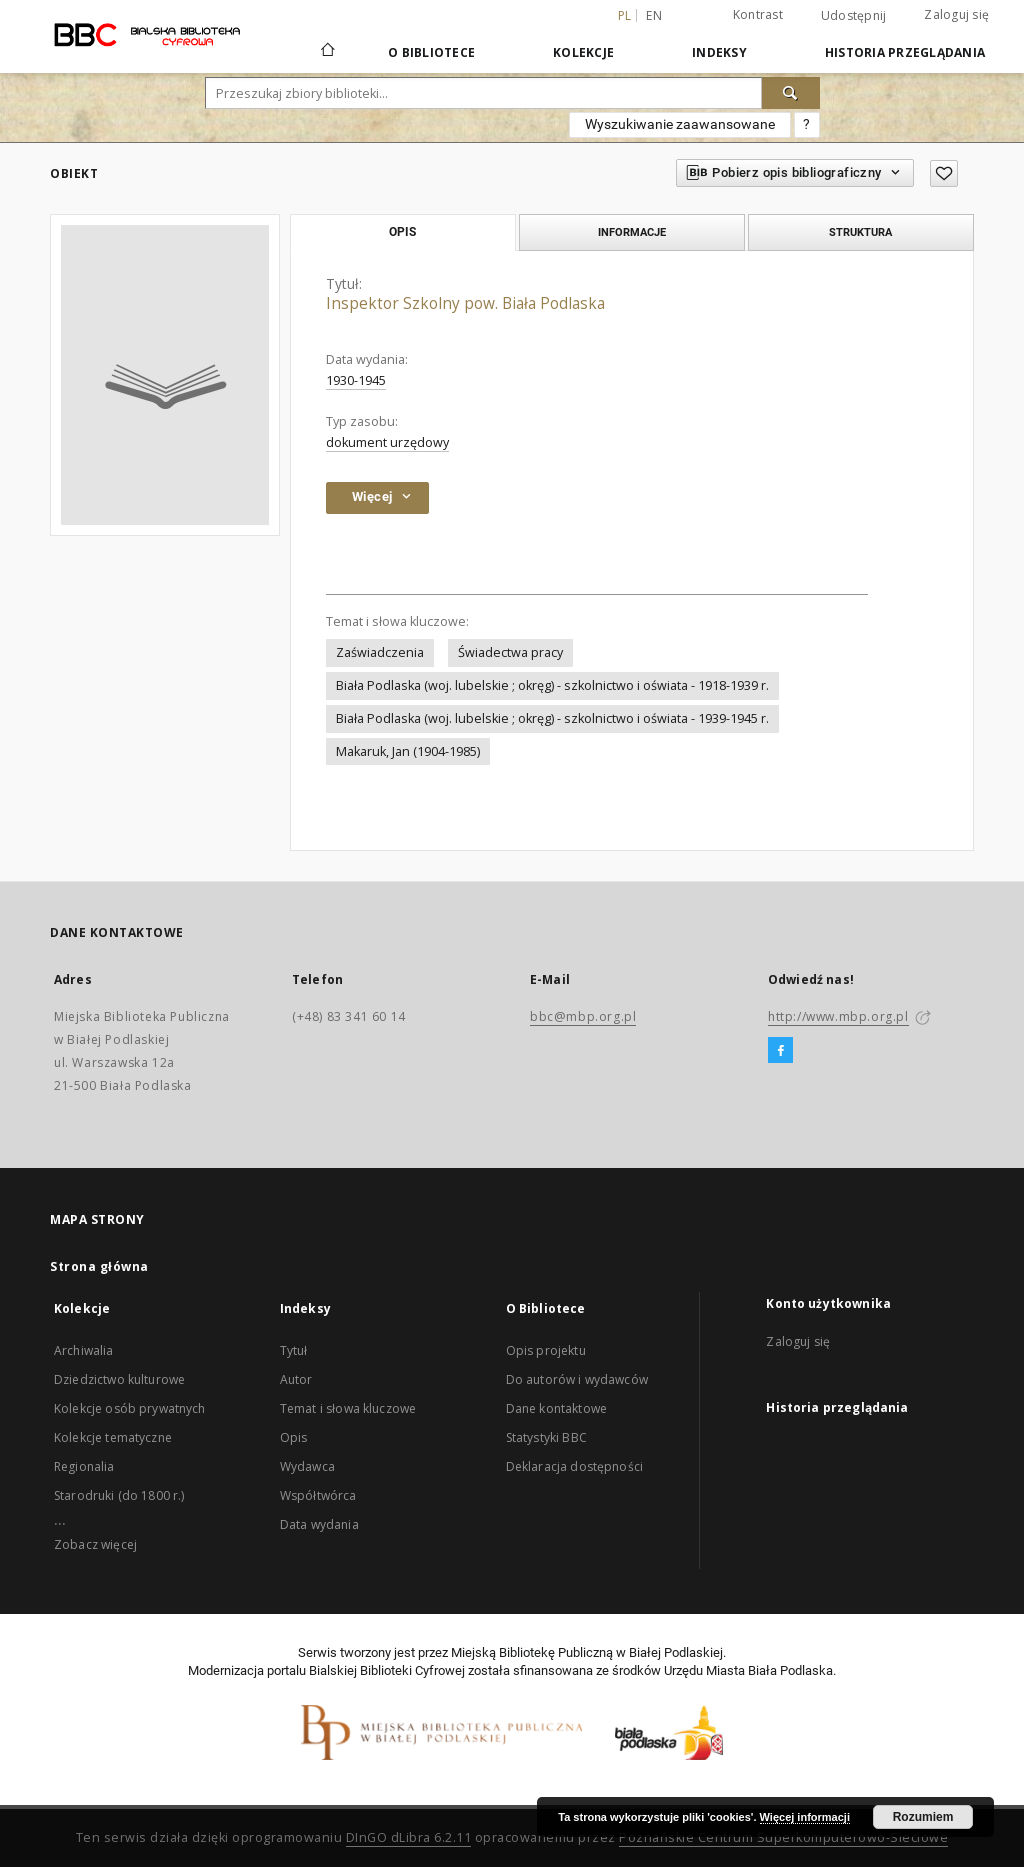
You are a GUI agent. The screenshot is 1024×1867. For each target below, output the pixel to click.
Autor (296, 1379)
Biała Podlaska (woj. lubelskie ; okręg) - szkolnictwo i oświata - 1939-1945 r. (552, 718)
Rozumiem (923, 1817)
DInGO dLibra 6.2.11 (409, 1837)
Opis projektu (546, 1350)
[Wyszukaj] (791, 93)
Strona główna (99, 1266)
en (654, 15)
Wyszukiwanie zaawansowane (680, 124)
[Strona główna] (326, 52)
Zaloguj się (956, 14)
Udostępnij (854, 16)
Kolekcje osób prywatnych (130, 1408)
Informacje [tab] (632, 232)
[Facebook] (780, 1051)
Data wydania (319, 1524)
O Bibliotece (431, 52)
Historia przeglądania (905, 52)
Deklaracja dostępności (574, 1466)
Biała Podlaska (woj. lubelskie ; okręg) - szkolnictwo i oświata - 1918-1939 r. (552, 685)
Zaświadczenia (380, 652)
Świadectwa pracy (510, 652)
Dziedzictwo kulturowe (119, 1379)
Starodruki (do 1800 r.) (119, 1495)
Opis (294, 1437)
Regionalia (84, 1466)
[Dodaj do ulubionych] (944, 173)
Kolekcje (583, 52)
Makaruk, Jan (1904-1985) (408, 751)
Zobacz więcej (95, 1544)
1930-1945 (356, 380)
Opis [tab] (402, 232)
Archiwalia (84, 1350)
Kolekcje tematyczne (113, 1437)
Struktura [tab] (860, 232)
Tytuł (294, 1350)
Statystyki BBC (546, 1437)
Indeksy (719, 52)
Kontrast (758, 14)
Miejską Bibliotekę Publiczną (532, 1652)
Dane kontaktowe (556, 1408)
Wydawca (307, 1466)
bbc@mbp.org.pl (583, 1016)
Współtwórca (318, 1495)
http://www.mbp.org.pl (838, 1016)
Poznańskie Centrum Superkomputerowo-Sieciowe (783, 1837)
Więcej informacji (805, 1817)
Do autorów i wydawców (577, 1379)
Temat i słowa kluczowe (348, 1408)
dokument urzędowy (387, 442)
